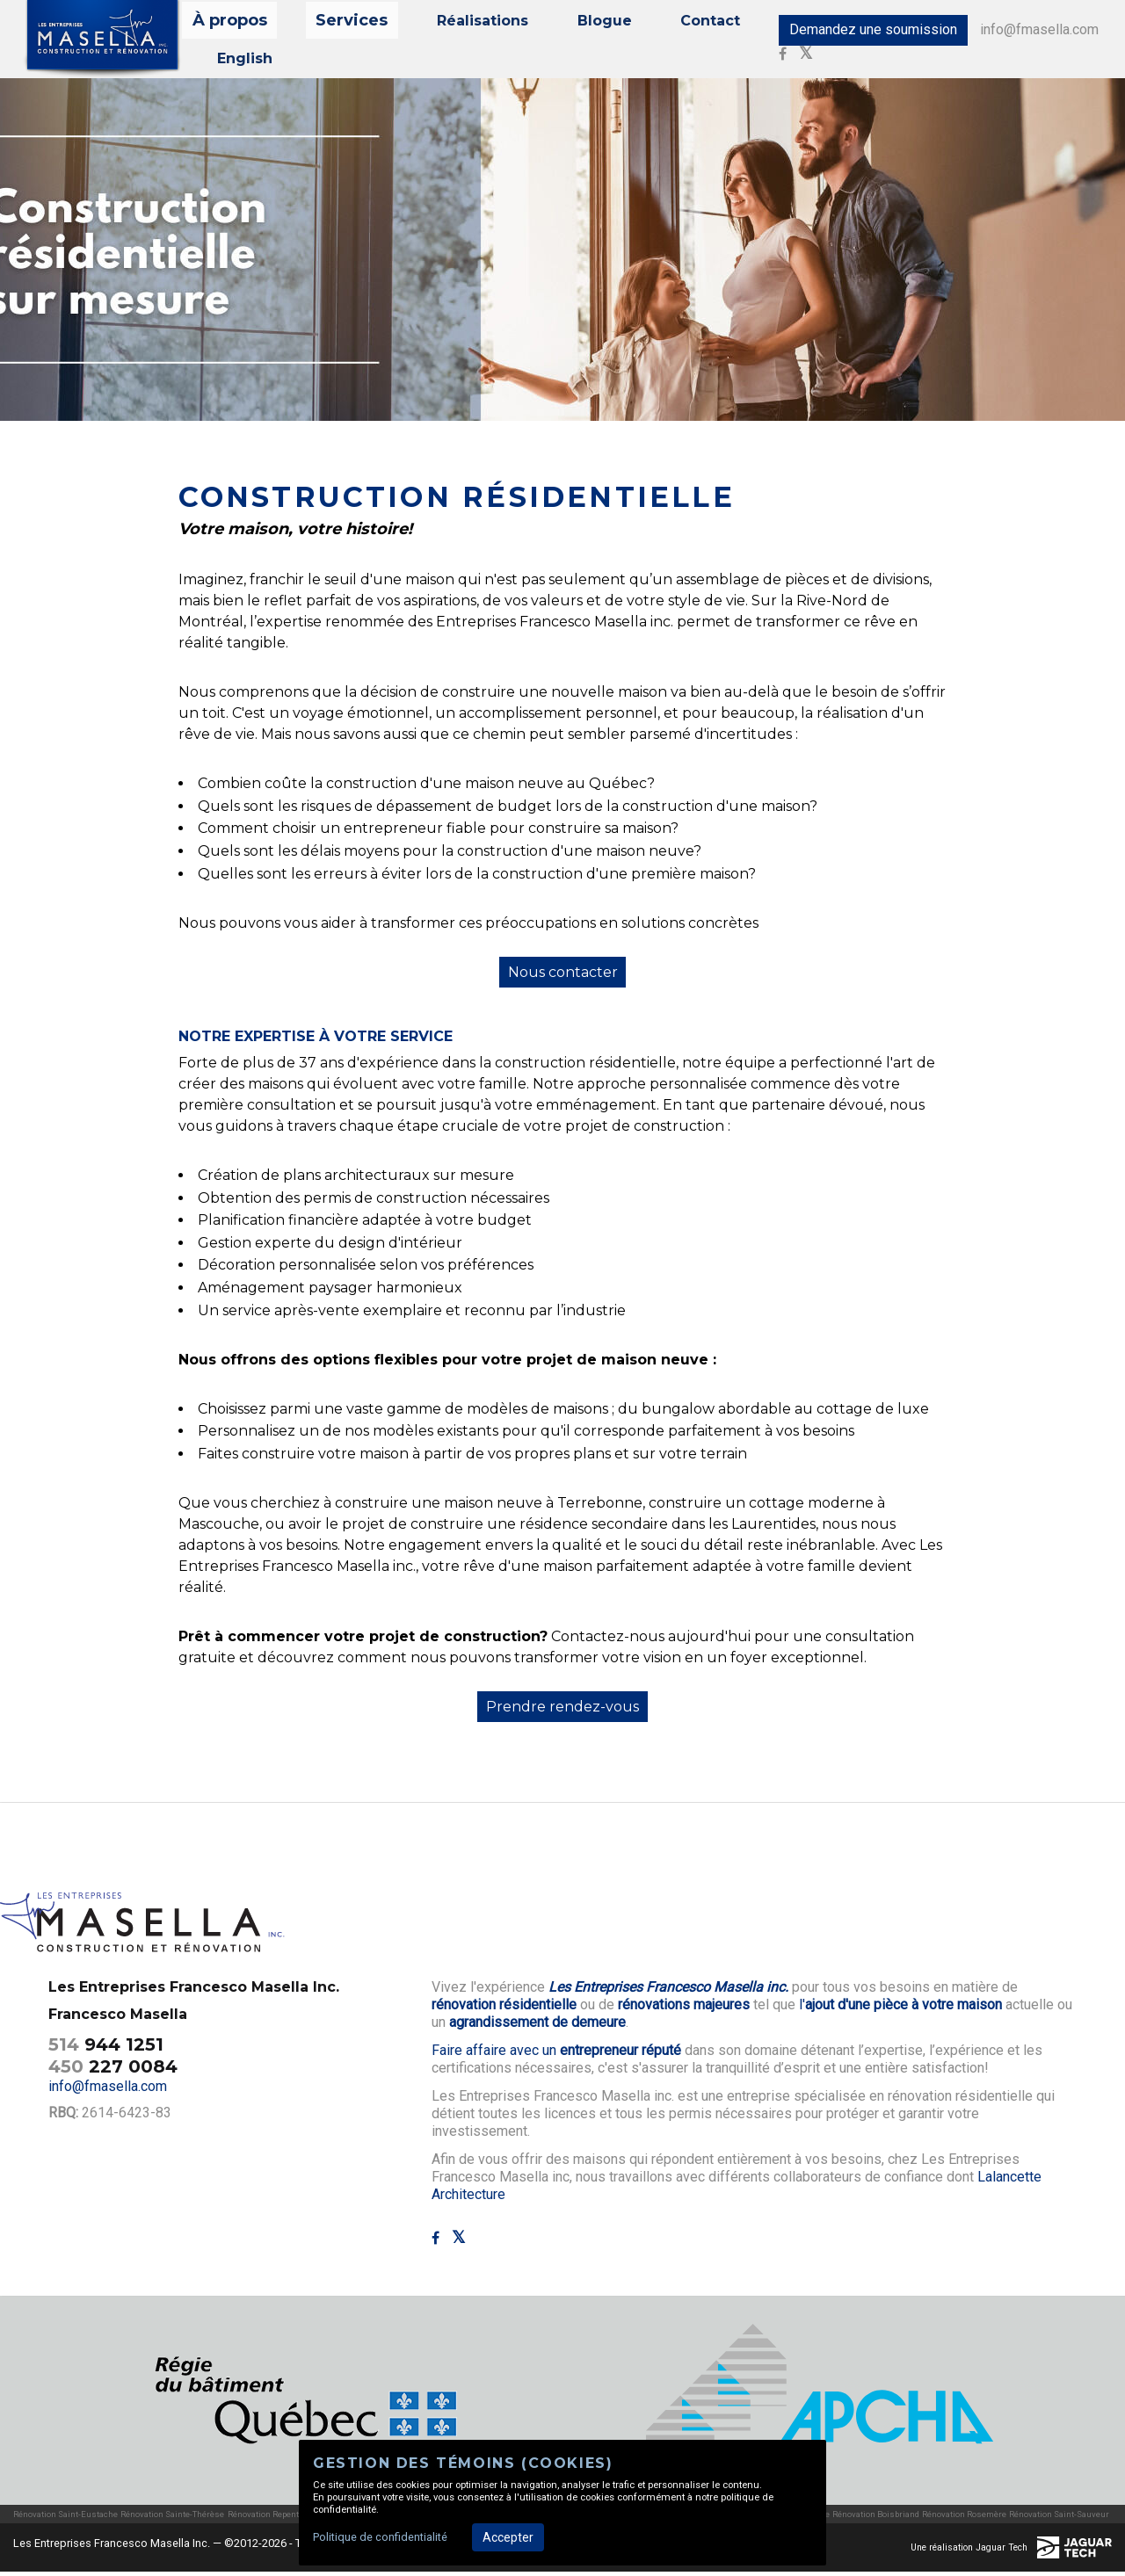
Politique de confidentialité (380, 2536)
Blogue (566, 24)
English (238, 58)
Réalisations (456, 24)
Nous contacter (563, 975)
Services (341, 24)
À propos (238, 24)
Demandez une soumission (854, 32)
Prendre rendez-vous (562, 1711)
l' (900, 2009)
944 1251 (105, 2048)
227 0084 (113, 2069)
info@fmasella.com (1021, 32)
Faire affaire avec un (556, 2054)
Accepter (508, 2537)
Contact (660, 24)
